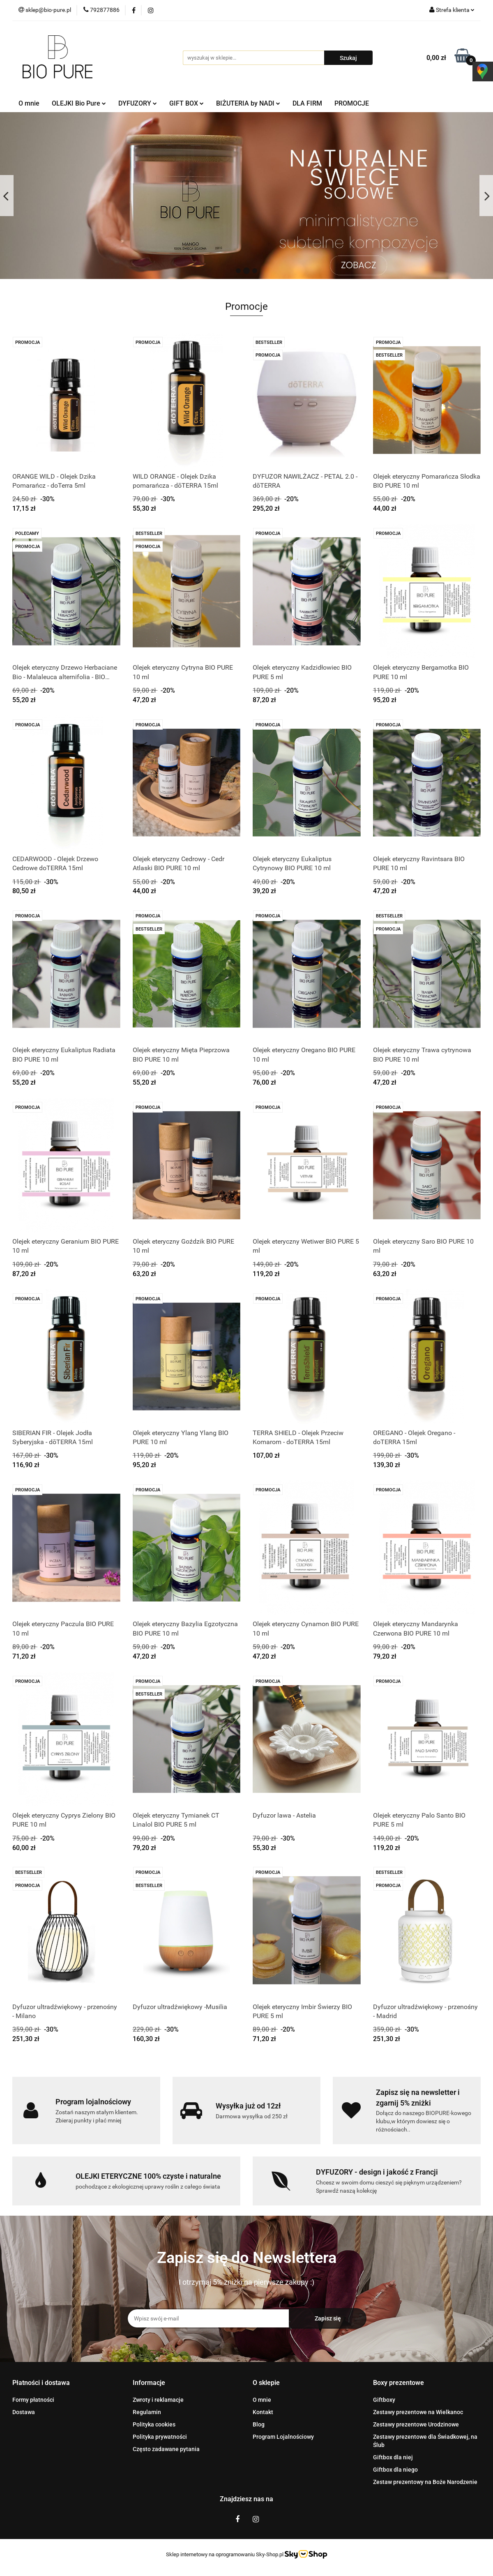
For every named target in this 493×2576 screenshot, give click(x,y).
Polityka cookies (154, 2424)
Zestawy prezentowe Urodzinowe (416, 2424)
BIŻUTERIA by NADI (248, 103)
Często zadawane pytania (166, 2449)
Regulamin (147, 2412)
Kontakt (263, 2412)
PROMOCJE (351, 103)
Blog (259, 2424)
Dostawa (23, 2412)
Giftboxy (384, 2399)
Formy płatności (33, 2399)
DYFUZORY (137, 103)
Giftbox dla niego (395, 2469)
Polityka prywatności (160, 2436)
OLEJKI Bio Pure (79, 103)
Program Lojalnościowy (283, 2436)
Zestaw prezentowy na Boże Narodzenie (425, 2482)
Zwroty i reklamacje (158, 2399)
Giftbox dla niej (393, 2457)
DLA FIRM (307, 103)
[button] (41, 2383)
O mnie (28, 103)
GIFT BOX (186, 103)
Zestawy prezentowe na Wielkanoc (418, 2412)
